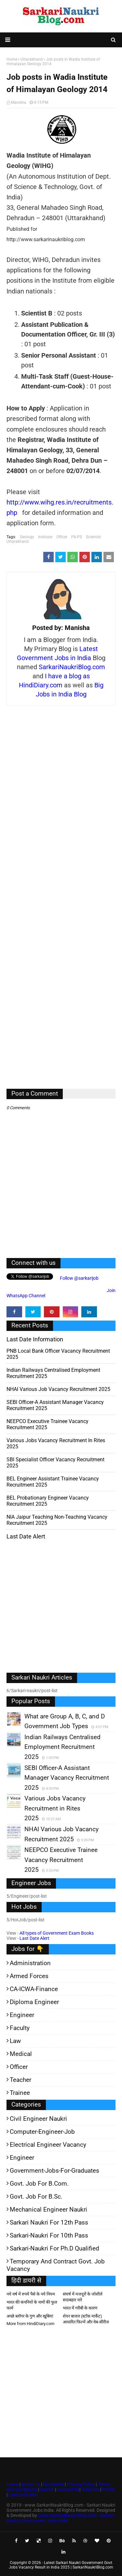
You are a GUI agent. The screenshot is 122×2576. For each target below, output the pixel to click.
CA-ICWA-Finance (34, 1989)
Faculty (20, 2028)
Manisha (18, 102)
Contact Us (68, 2489)
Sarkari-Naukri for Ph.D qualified (54, 2248)
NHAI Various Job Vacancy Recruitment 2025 (58, 1389)
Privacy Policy (81, 2484)
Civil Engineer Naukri (38, 2118)
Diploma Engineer (34, 2002)
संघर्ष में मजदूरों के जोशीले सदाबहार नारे (82, 2297)
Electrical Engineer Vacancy (48, 2144)
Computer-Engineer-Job (42, 2131)
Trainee (20, 2092)
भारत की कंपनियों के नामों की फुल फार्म (32, 2305)
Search (47, 2489)
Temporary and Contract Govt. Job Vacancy (56, 2265)
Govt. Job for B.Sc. (36, 2196)
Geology (27, 537)
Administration (30, 1963)
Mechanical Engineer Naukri (48, 2209)
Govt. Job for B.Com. (39, 2183)
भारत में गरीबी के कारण (80, 2308)
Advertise (90, 2489)
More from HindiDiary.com (30, 2323)
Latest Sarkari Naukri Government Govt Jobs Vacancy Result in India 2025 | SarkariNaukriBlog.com (61, 2565)
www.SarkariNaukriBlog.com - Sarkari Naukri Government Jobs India (60, 2518)
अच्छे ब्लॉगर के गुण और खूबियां (30, 2316)
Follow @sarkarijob (79, 1278)
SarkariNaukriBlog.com (72, 667)
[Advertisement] (61, 902)
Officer (61, 537)
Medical (21, 2054)
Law (15, 2041)
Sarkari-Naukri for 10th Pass (49, 2235)
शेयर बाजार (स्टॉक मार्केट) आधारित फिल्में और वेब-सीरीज (86, 2319)
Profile (108, 2489)
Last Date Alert (34, 1938)
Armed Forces (29, 1976)
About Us (30, 2484)
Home (13, 2484)
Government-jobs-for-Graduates (54, 2170)
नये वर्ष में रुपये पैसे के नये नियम (31, 2294)
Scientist (93, 537)
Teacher (20, 2079)
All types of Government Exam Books (57, 1933)
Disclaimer (53, 2484)
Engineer (22, 2015)
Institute (45, 537)
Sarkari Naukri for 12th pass (49, 2222)
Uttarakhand (18, 541)
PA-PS (76, 537)
